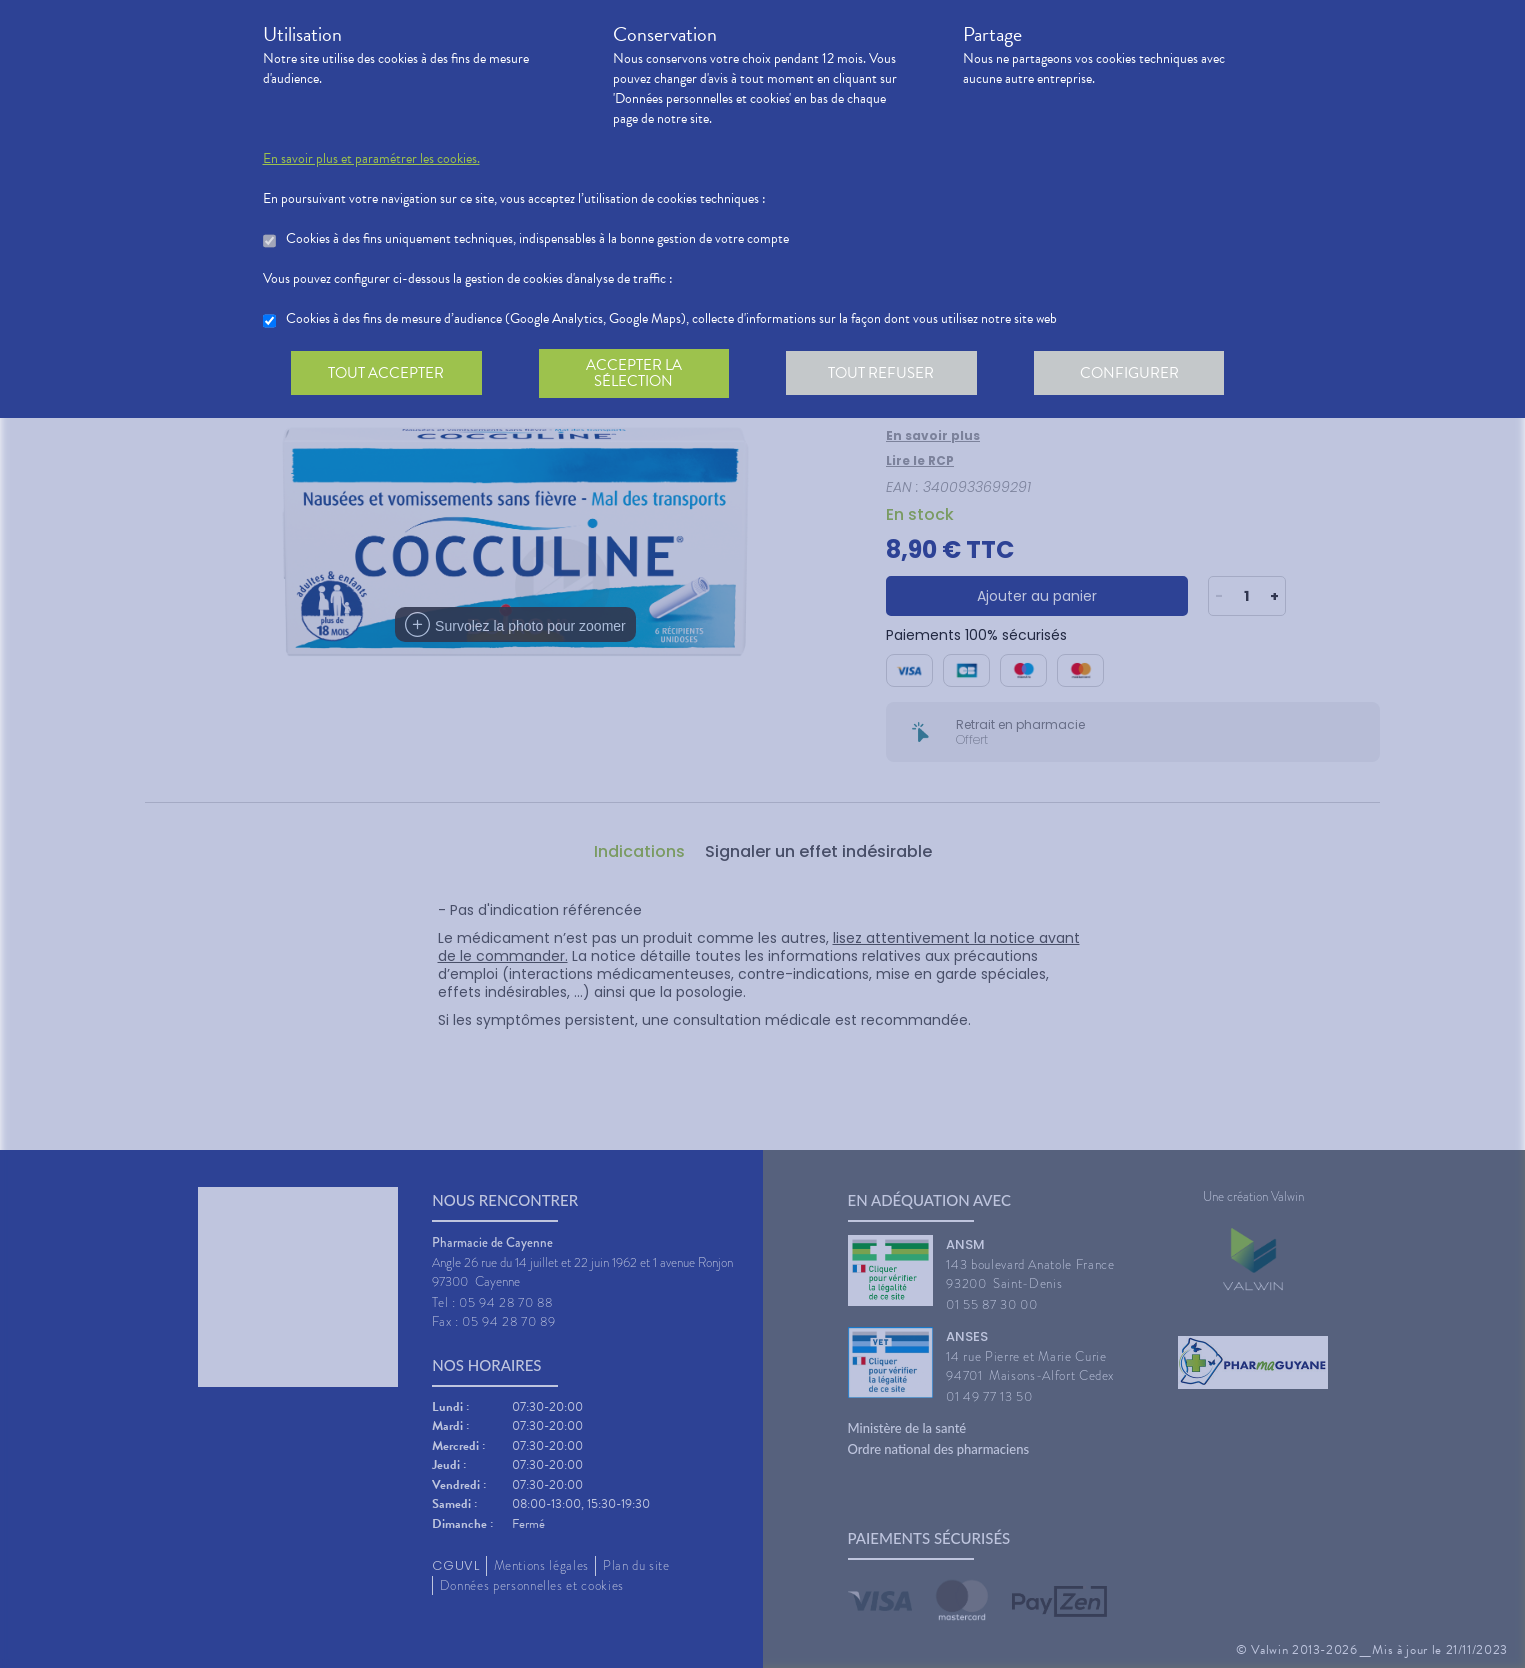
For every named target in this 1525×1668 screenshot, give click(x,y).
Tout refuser (887, 374)
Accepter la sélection (637, 374)
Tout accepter (388, 374)
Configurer (1138, 374)
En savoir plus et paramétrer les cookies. (371, 159)
